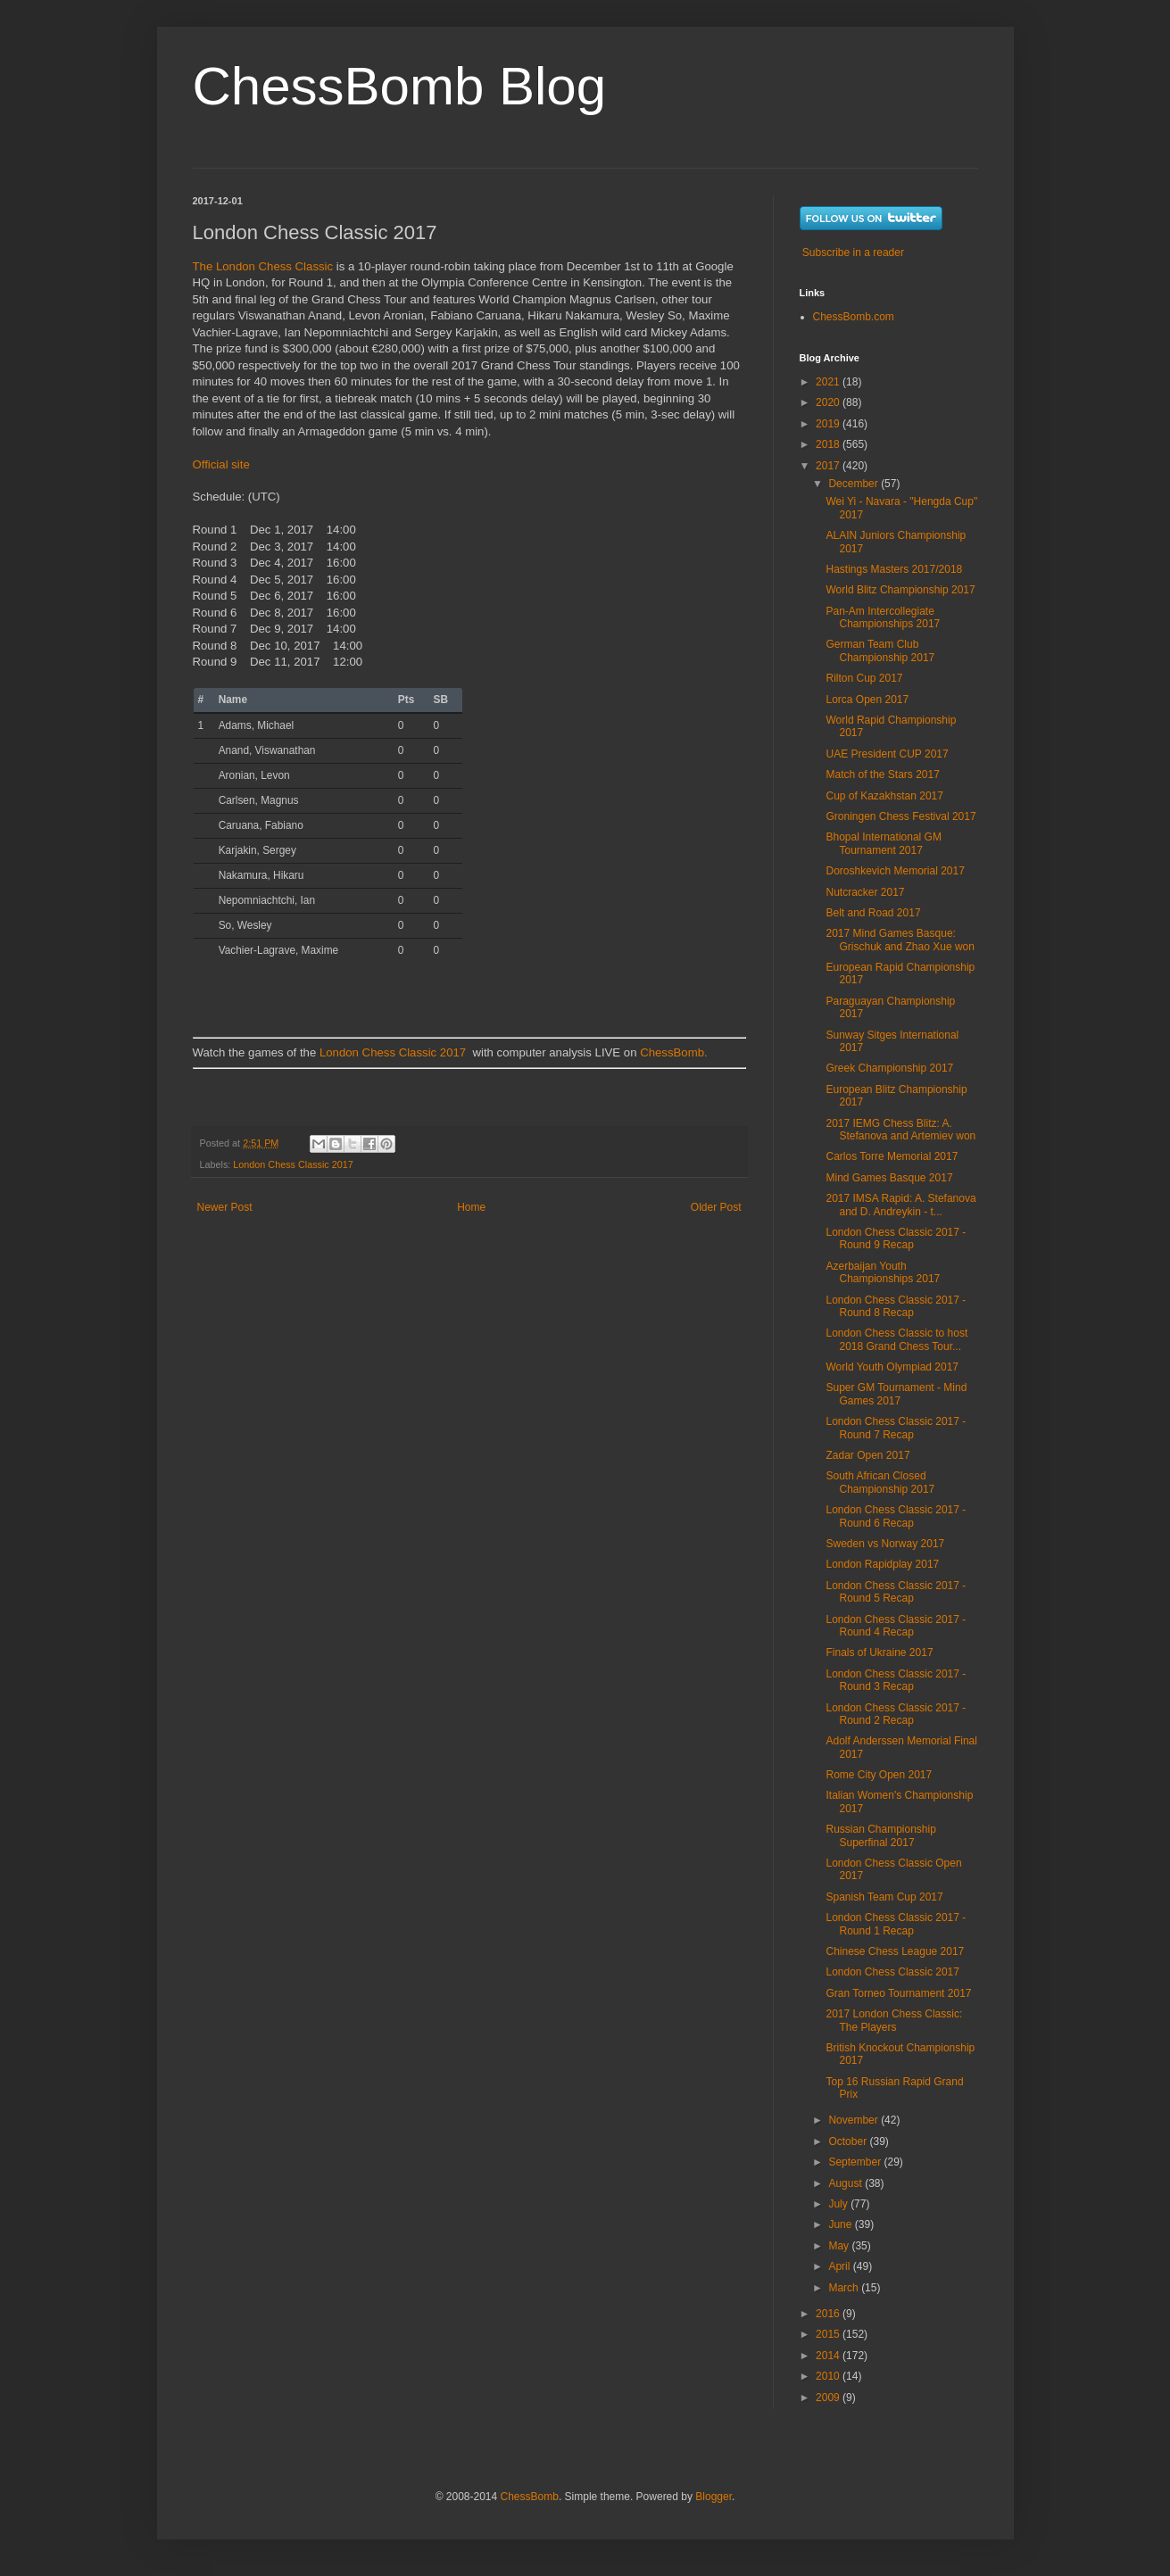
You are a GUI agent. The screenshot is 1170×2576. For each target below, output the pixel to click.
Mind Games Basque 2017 (889, 1178)
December (854, 483)
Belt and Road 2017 (873, 913)
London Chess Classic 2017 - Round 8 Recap (896, 1306)
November (854, 2120)
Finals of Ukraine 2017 (879, 1652)
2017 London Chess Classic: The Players (894, 2020)
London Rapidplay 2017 (882, 1564)
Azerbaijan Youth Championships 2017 (883, 1272)
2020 (829, 402)
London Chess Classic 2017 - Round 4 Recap (896, 1625)
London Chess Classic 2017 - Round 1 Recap (896, 1923)
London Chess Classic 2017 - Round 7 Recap (896, 1427)
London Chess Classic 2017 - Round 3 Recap (896, 1680)
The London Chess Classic (263, 266)
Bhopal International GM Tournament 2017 (883, 843)
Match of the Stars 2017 (882, 774)
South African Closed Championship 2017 (880, 1482)
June (841, 2224)
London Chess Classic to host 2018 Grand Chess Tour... (896, 1339)
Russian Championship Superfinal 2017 (880, 1835)
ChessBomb (530, 2496)
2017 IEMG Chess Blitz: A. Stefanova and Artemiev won (900, 1129)
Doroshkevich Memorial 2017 (895, 871)
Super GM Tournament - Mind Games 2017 (896, 1393)
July (839, 2204)
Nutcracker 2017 (865, 892)
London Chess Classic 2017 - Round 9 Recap (896, 1238)
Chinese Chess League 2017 (895, 1951)
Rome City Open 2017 (879, 1774)
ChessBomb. (674, 1052)
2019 (829, 424)
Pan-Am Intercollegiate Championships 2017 (883, 617)
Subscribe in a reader (853, 252)
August (846, 2183)
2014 (829, 2355)
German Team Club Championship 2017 (880, 650)
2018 (829, 444)
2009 (829, 2397)
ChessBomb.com (853, 317)
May (839, 2246)
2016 (829, 2313)
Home (471, 1207)
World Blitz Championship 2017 (900, 590)
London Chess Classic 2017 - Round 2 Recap (896, 1714)
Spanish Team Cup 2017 (884, 1897)
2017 (829, 466)
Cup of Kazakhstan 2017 (884, 796)
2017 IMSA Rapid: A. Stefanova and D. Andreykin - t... (900, 1204)
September (856, 2162)
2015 (829, 2334)
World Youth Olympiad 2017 (892, 1367)
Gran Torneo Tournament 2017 (898, 1993)
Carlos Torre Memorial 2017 (892, 1156)
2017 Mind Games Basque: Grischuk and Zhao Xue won (900, 939)
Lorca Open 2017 (867, 699)
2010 (829, 2376)
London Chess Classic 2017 (392, 1052)
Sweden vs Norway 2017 (885, 1543)
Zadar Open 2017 (867, 1455)
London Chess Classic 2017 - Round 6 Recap (896, 1515)
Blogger (713, 2496)
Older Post (716, 1207)
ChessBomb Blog (400, 86)
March (844, 2288)
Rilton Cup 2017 (864, 678)
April (840, 2266)
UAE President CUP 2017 (887, 754)
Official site (221, 464)
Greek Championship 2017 (889, 1068)
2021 (829, 382)
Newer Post (225, 1207)
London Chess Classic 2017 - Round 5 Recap (896, 1591)
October (848, 2141)
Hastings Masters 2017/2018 (894, 569)
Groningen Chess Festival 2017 (900, 816)
